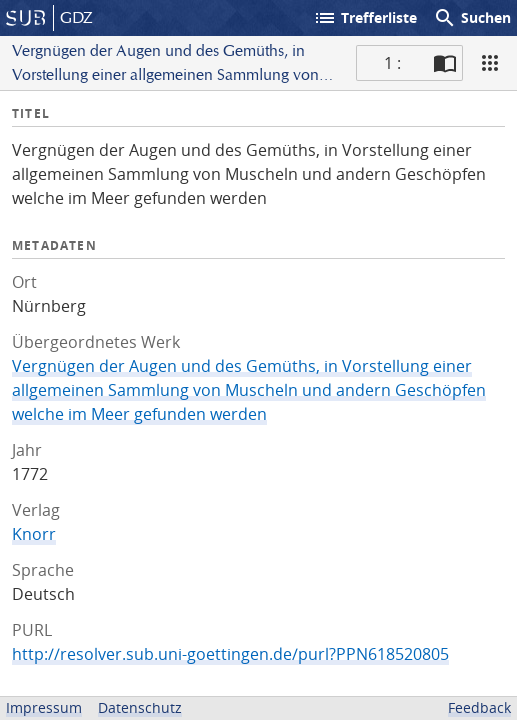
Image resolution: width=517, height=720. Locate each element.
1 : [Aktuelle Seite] (392, 63)
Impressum (44, 707)
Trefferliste (365, 18)
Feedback (479, 707)
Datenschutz (140, 707)
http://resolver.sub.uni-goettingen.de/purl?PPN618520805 (230, 654)
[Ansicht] (490, 63)
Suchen (472, 18)
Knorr (34, 534)
